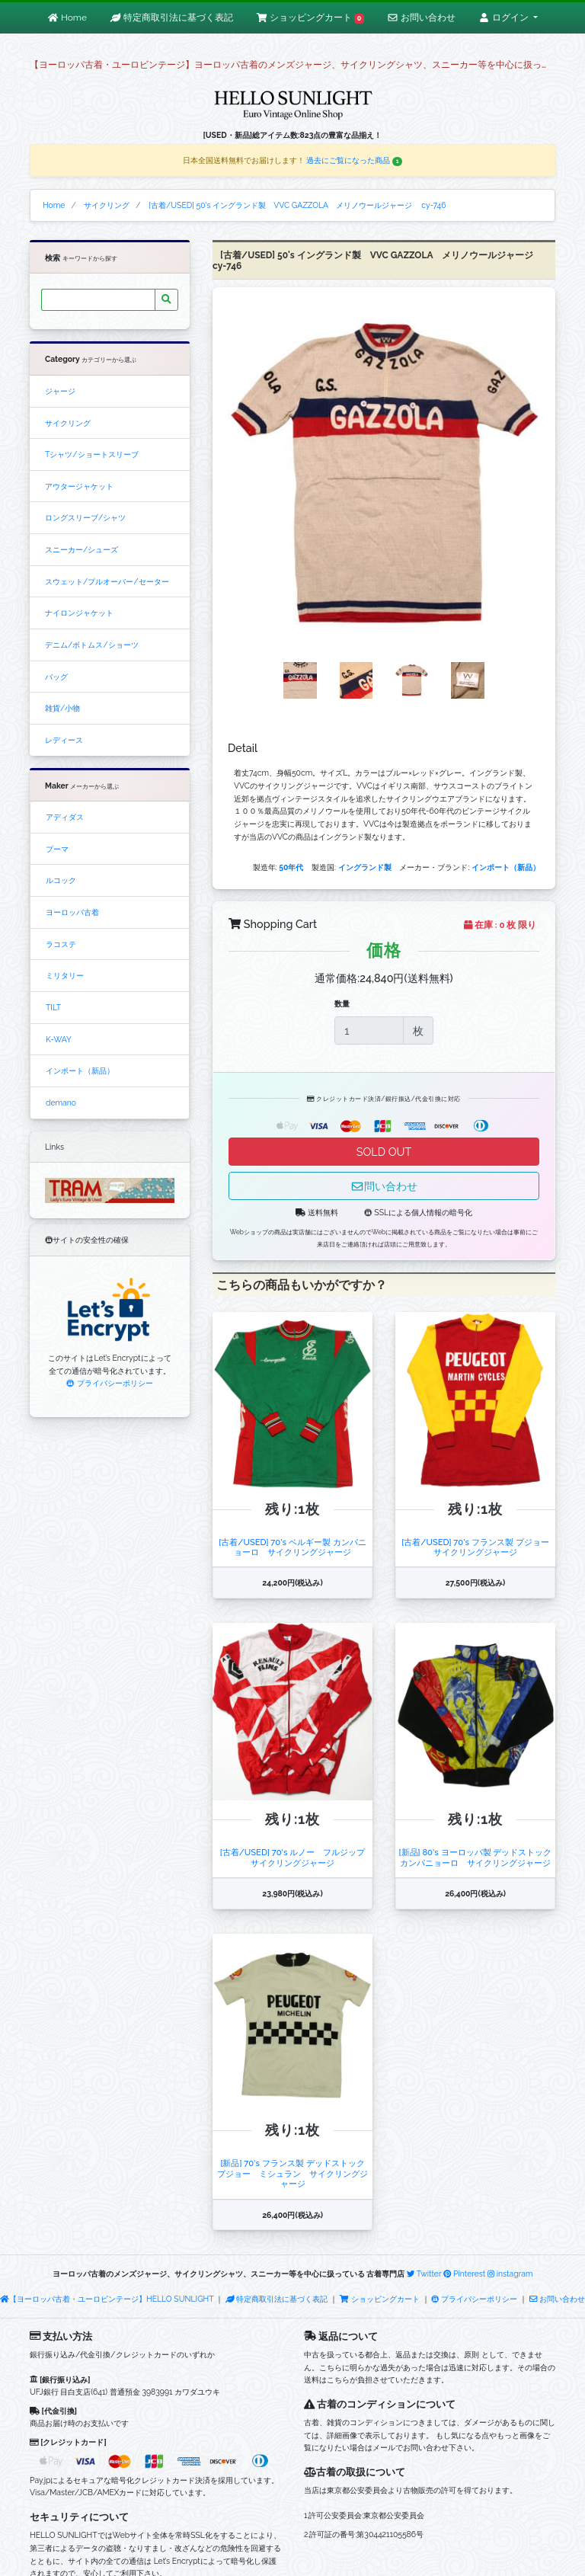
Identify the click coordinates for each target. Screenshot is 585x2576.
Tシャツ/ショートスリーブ (92, 454)
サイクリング (68, 422)
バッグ (56, 676)
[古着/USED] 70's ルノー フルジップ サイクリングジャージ (297, 1857)
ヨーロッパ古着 (72, 912)
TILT (53, 1007)
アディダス (65, 816)
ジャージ (60, 390)
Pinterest (464, 2273)
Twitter (424, 2273)
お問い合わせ (557, 2298)
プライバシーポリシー (109, 1382)
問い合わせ (383, 1185)
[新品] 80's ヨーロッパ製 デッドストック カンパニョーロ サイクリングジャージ (480, 1857)
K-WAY (59, 1039)
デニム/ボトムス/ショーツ (92, 644)
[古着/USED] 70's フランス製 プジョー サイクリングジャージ (479, 1547)
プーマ (57, 848)
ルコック (61, 880)
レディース (64, 739)
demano (61, 1102)
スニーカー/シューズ (81, 549)
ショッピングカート (380, 2298)
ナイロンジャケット (79, 612)
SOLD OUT (383, 1151)
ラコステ (61, 944)
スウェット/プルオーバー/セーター (107, 581)
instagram (510, 2273)
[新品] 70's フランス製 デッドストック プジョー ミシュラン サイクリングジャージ (295, 2173)
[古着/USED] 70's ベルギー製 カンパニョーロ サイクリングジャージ (292, 1547)
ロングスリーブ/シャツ (85, 517)
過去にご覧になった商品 (354, 160)
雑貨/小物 (62, 707)
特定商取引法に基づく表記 (276, 2298)
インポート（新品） (80, 1070)
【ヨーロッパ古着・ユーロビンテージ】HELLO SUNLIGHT (106, 2298)
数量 (342, 1003)
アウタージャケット (79, 486)
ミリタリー (65, 975)
